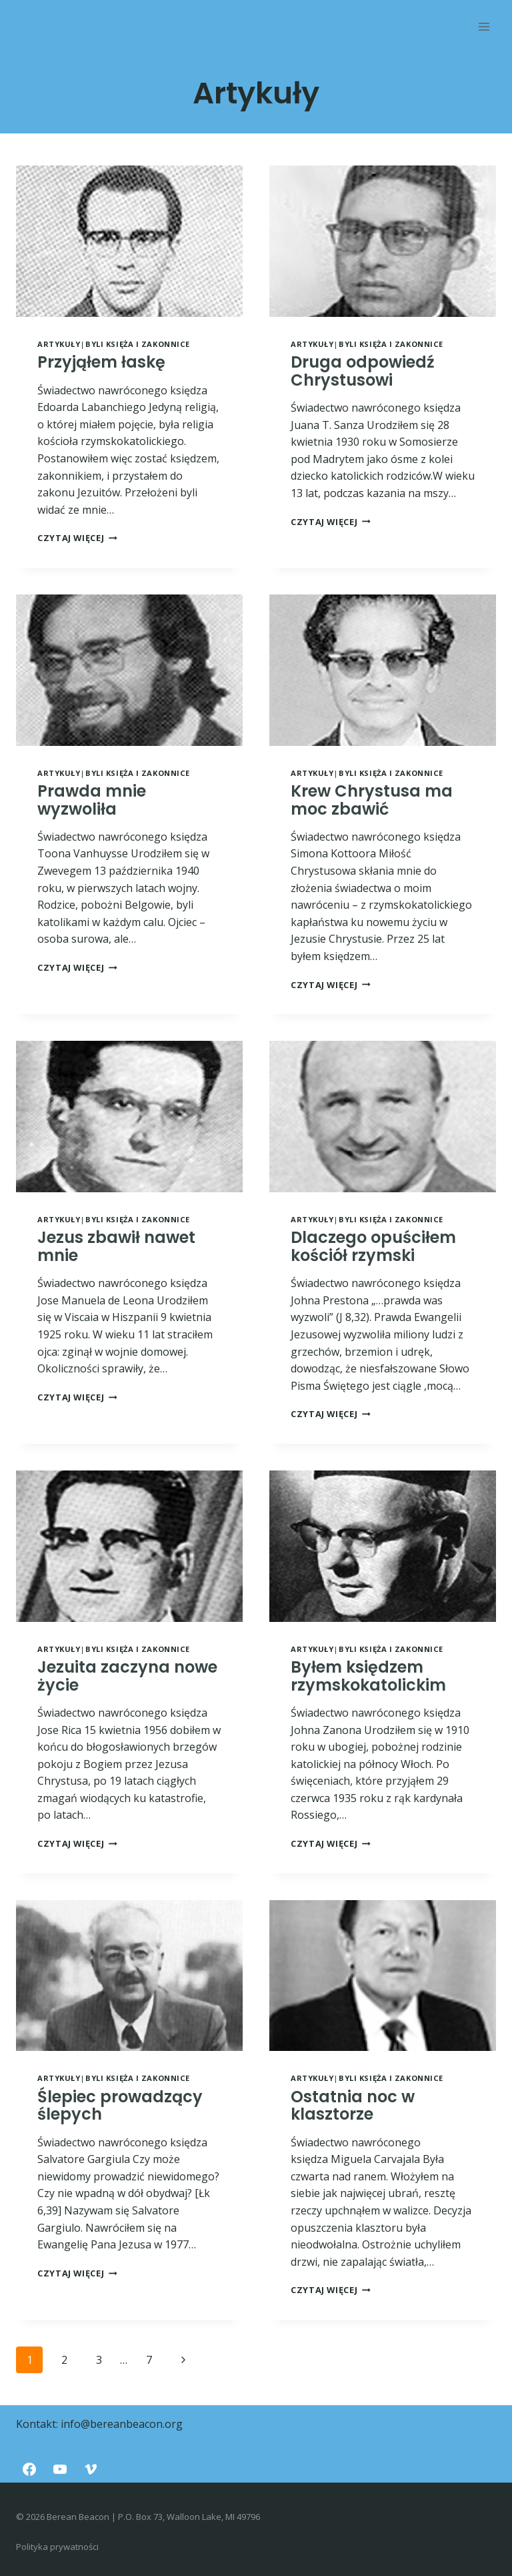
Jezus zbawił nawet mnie (116, 1246)
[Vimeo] (90, 2469)
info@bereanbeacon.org (122, 2424)
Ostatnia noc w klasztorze (353, 2105)
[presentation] (129, 241)
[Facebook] (29, 2469)
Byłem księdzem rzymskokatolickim (368, 1675)
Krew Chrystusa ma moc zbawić (372, 799)
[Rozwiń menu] (483, 26)
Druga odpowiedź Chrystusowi (363, 370)
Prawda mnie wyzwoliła (91, 799)
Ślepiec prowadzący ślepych (120, 2105)
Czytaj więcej (77, 538)
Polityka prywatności (57, 2547)
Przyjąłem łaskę (101, 362)
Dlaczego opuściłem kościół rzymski (373, 1246)
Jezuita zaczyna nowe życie (127, 1675)
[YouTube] (60, 2469)
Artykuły (58, 344)
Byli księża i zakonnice (137, 344)
